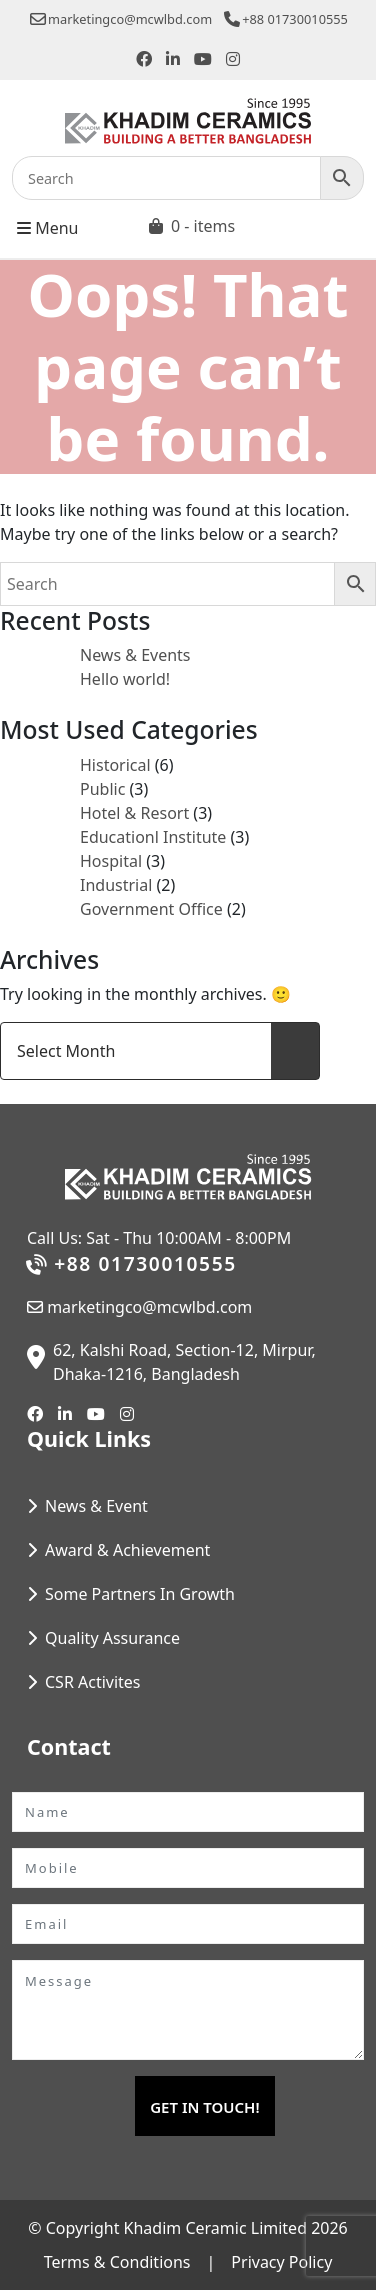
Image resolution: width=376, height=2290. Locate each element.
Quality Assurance (112, 1638)
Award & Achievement (127, 1550)
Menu (47, 227)
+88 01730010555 (286, 19)
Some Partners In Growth (140, 1594)
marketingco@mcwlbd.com (121, 19)
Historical (115, 765)
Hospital (111, 861)
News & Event (96, 1506)
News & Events (135, 655)
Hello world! (125, 679)
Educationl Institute (153, 837)
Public (102, 789)
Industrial (116, 885)
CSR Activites (93, 1682)
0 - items (203, 226)
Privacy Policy (281, 2262)
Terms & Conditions (117, 2262)
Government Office (151, 909)
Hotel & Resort (134, 813)
